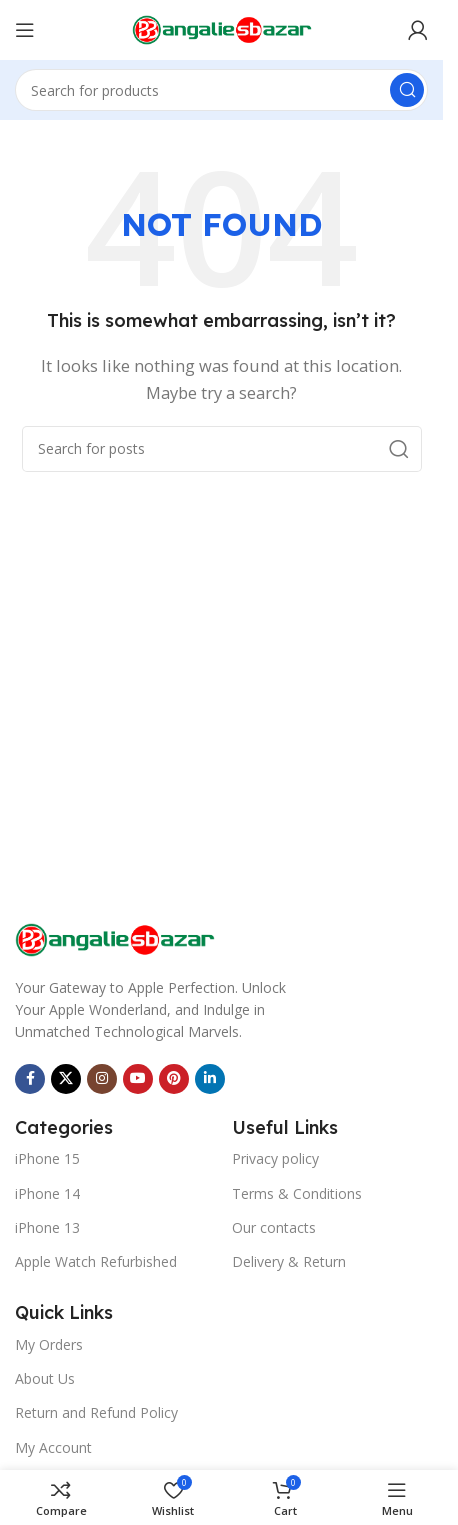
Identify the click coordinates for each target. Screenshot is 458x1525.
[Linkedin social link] (210, 1079)
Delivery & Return (289, 1261)
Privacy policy (275, 1158)
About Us (45, 1378)
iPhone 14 (47, 1193)
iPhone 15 (47, 1158)
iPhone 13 (47, 1227)
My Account (53, 1447)
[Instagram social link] (102, 1079)
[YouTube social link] (138, 1079)
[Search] (221, 90)
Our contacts (274, 1227)
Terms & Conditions (297, 1193)
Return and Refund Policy (96, 1412)
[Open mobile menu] (25, 30)
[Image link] (115, 938)
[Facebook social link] (30, 1079)
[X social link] (66, 1079)
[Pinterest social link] (174, 1079)
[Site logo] (222, 28)
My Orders (49, 1344)
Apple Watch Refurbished (96, 1261)
